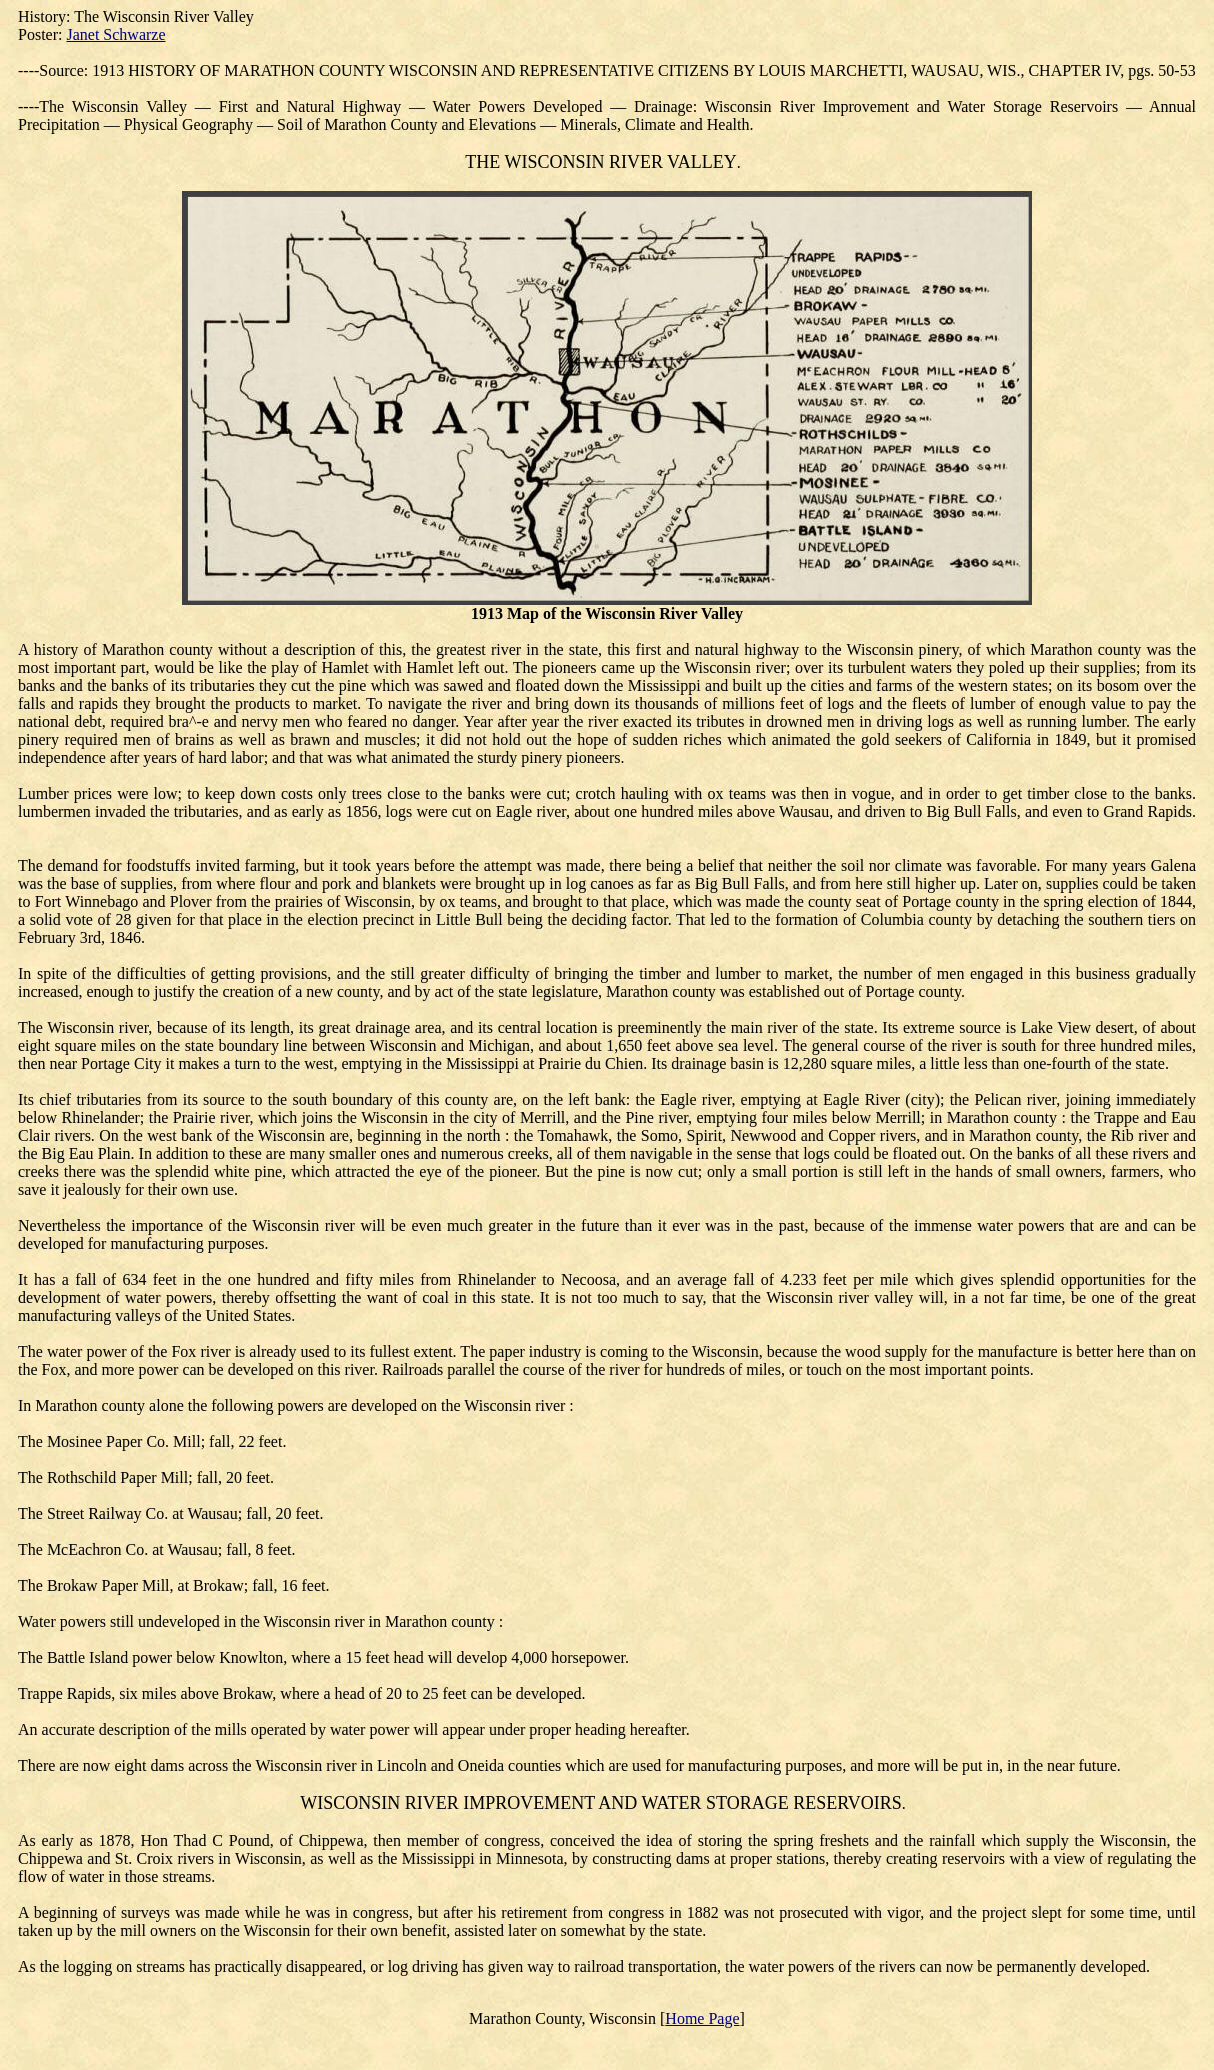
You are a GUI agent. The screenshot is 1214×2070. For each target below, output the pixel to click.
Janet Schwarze (115, 34)
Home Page (702, 2018)
